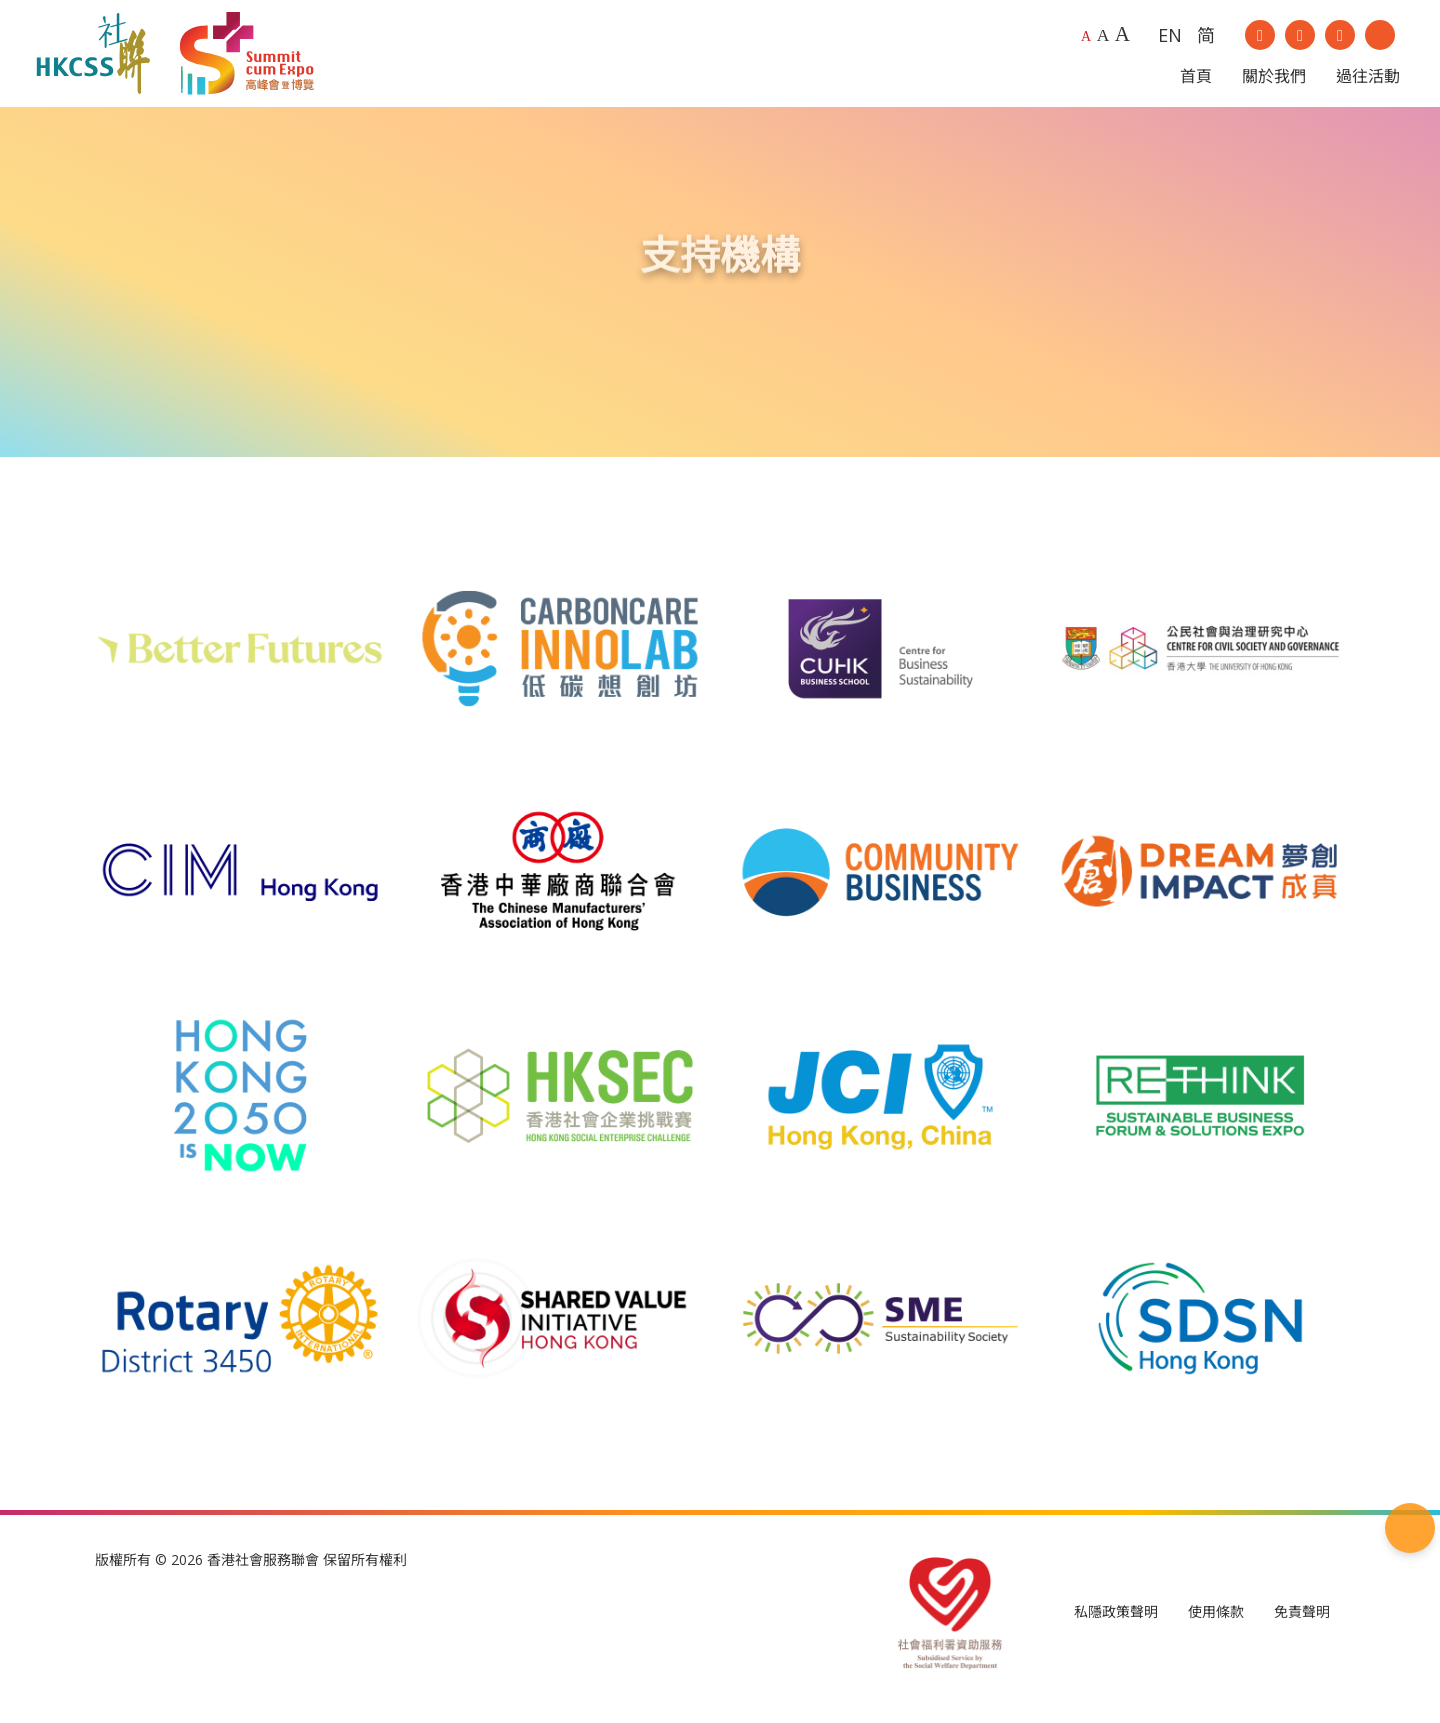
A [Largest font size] (1122, 40)
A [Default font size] (1086, 42)
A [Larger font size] (1103, 41)
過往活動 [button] (1368, 82)
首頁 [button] (1196, 82)
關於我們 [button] (1274, 82)
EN (1170, 40)
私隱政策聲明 (1116, 1623)
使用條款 (1216, 1623)
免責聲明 (1302, 1623)
